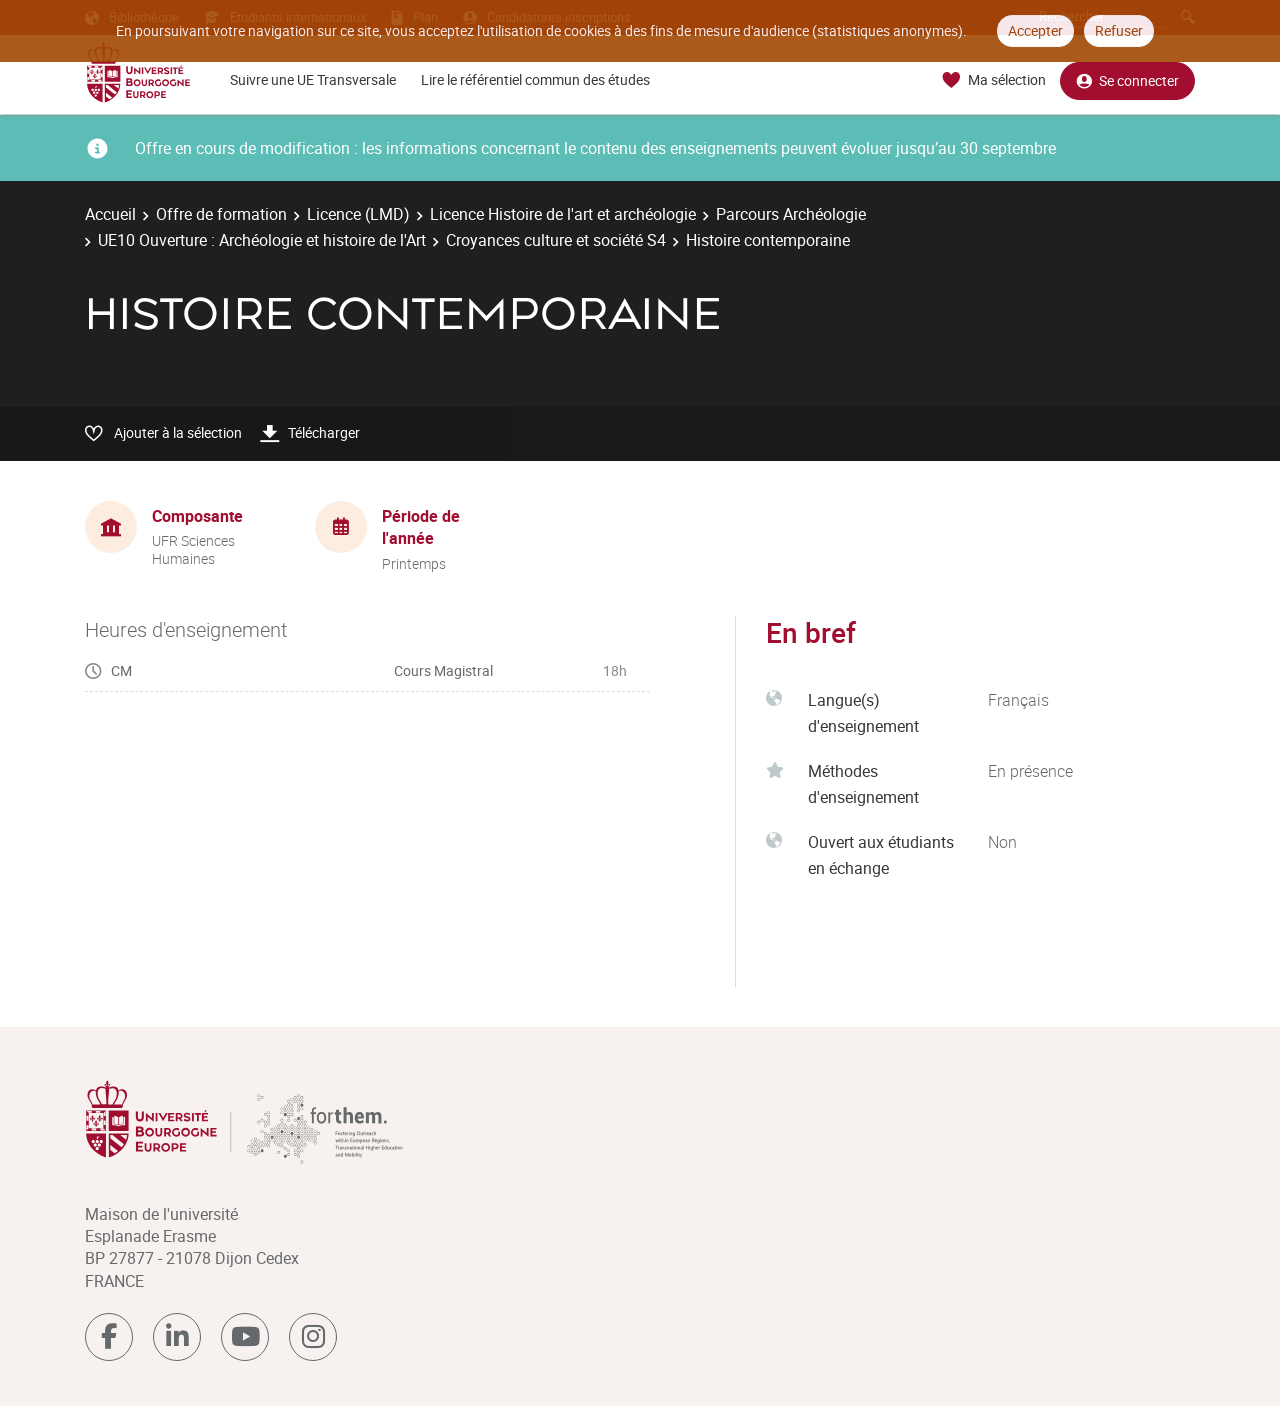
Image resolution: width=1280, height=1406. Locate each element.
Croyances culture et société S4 (556, 240)
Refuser (1119, 30)
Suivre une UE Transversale (313, 79)
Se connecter (1127, 80)
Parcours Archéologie (791, 214)
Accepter (1035, 30)
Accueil (110, 214)
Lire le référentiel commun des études (535, 79)
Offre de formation (221, 214)
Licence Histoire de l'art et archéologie (563, 214)
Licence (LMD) (358, 214)
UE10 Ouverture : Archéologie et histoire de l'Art (262, 240)
